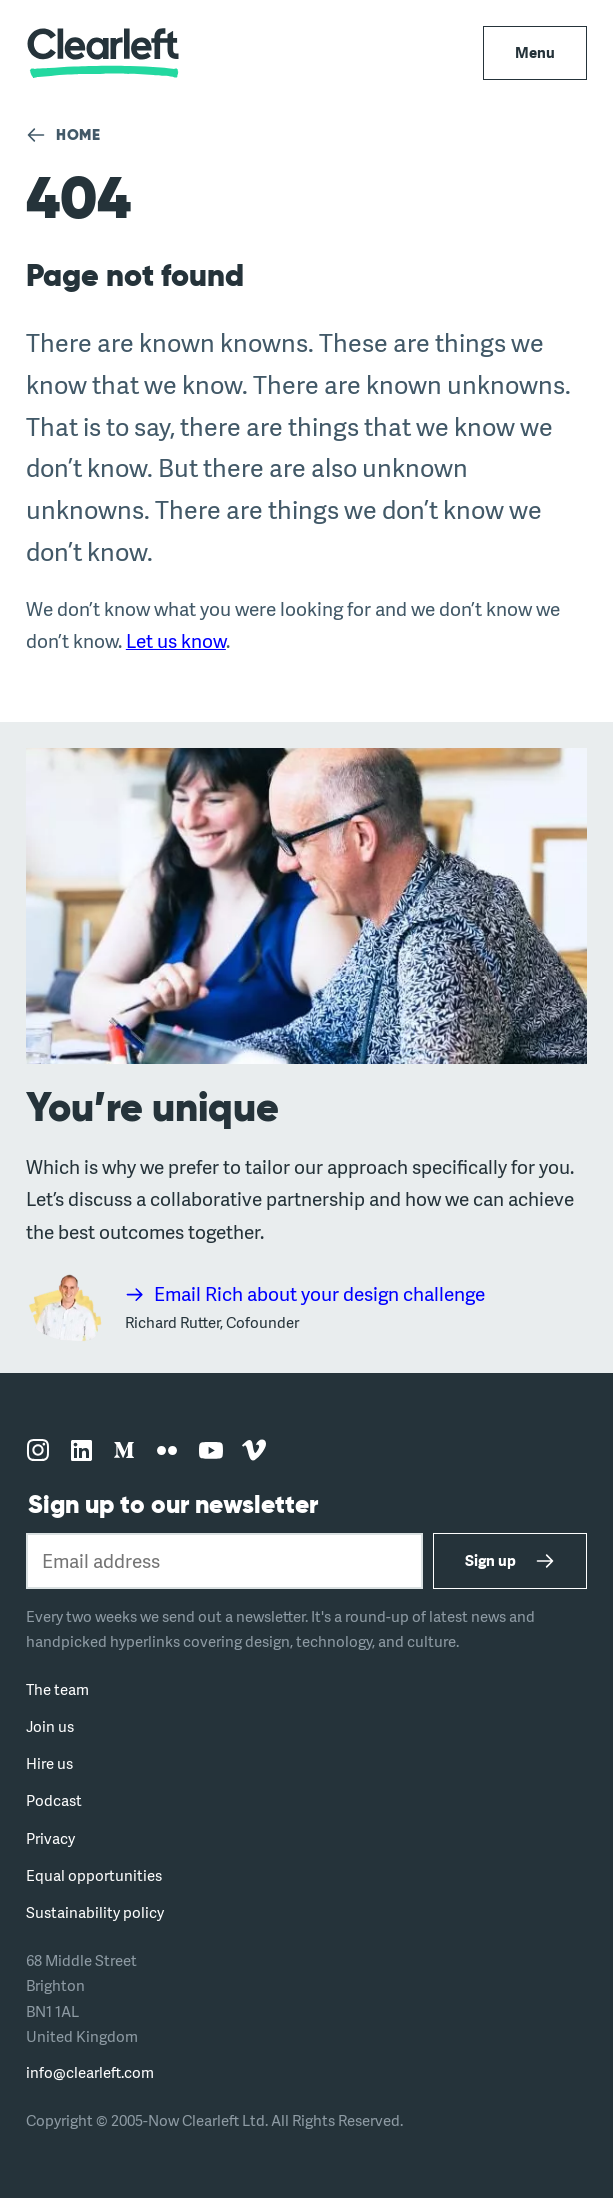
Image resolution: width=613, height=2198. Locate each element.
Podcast (54, 1800)
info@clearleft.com (90, 2072)
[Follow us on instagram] (38, 1451)
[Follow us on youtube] (211, 1451)
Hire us (49, 1763)
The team (57, 1689)
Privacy (50, 1838)
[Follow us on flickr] (167, 1451)
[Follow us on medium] (124, 1451)
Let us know (176, 641)
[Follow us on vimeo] (254, 1451)
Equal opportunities (94, 1875)
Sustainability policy (95, 1912)
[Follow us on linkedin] (81, 1451)
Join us (50, 1726)
